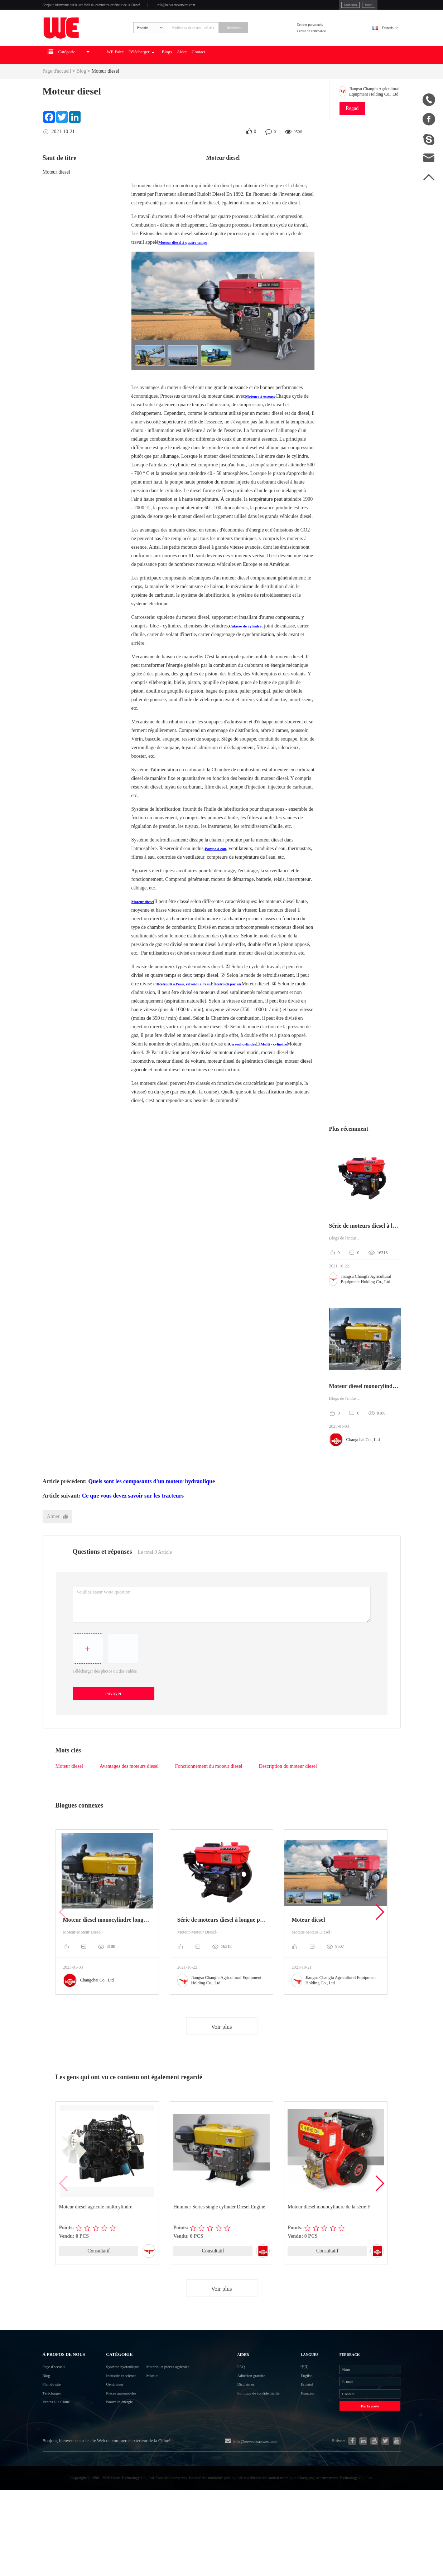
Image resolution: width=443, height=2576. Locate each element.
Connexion (305, 6)
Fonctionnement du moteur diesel (208, 1790)
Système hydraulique (122, 2407)
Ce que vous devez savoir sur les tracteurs (133, 1518)
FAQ (245, 2407)
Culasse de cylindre (249, 648)
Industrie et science (120, 2420)
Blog (81, 93)
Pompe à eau (218, 871)
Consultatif (98, 2276)
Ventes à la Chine (63, 2468)
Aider (247, 77)
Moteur (165, 2420)
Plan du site (56, 2443)
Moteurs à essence (264, 418)
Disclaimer (252, 2433)
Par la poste (361, 2464)
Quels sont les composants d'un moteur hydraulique (151, 1504)
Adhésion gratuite (260, 2420)
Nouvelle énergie (117, 2459)
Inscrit (331, 6)
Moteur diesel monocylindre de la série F (329, 2231)
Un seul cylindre (246, 1066)
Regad (352, 131)
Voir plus (221, 2051)
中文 (301, 2407)
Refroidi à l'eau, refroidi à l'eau (191, 1006)
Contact (271, 77)
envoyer (115, 1717)
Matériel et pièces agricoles (188, 2407)
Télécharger (188, 77)
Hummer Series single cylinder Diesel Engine (219, 2231)
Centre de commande (326, 46)
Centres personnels (323, 37)
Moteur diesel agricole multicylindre (96, 2231)
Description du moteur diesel (288, 1790)
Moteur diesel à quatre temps (189, 264)
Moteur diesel (105, 93)
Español (304, 2433)
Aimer (58, 1539)
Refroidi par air (246, 1006)
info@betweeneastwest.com (238, 7)
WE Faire (149, 77)
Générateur (110, 2433)
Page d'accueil (57, 93)
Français (380, 41)
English (304, 2420)
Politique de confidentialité (256, 2451)
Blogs (224, 77)
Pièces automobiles (120, 2446)
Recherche (266, 42)
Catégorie (117, 2389)
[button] (379, 1936)
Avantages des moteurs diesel (129, 1790)
